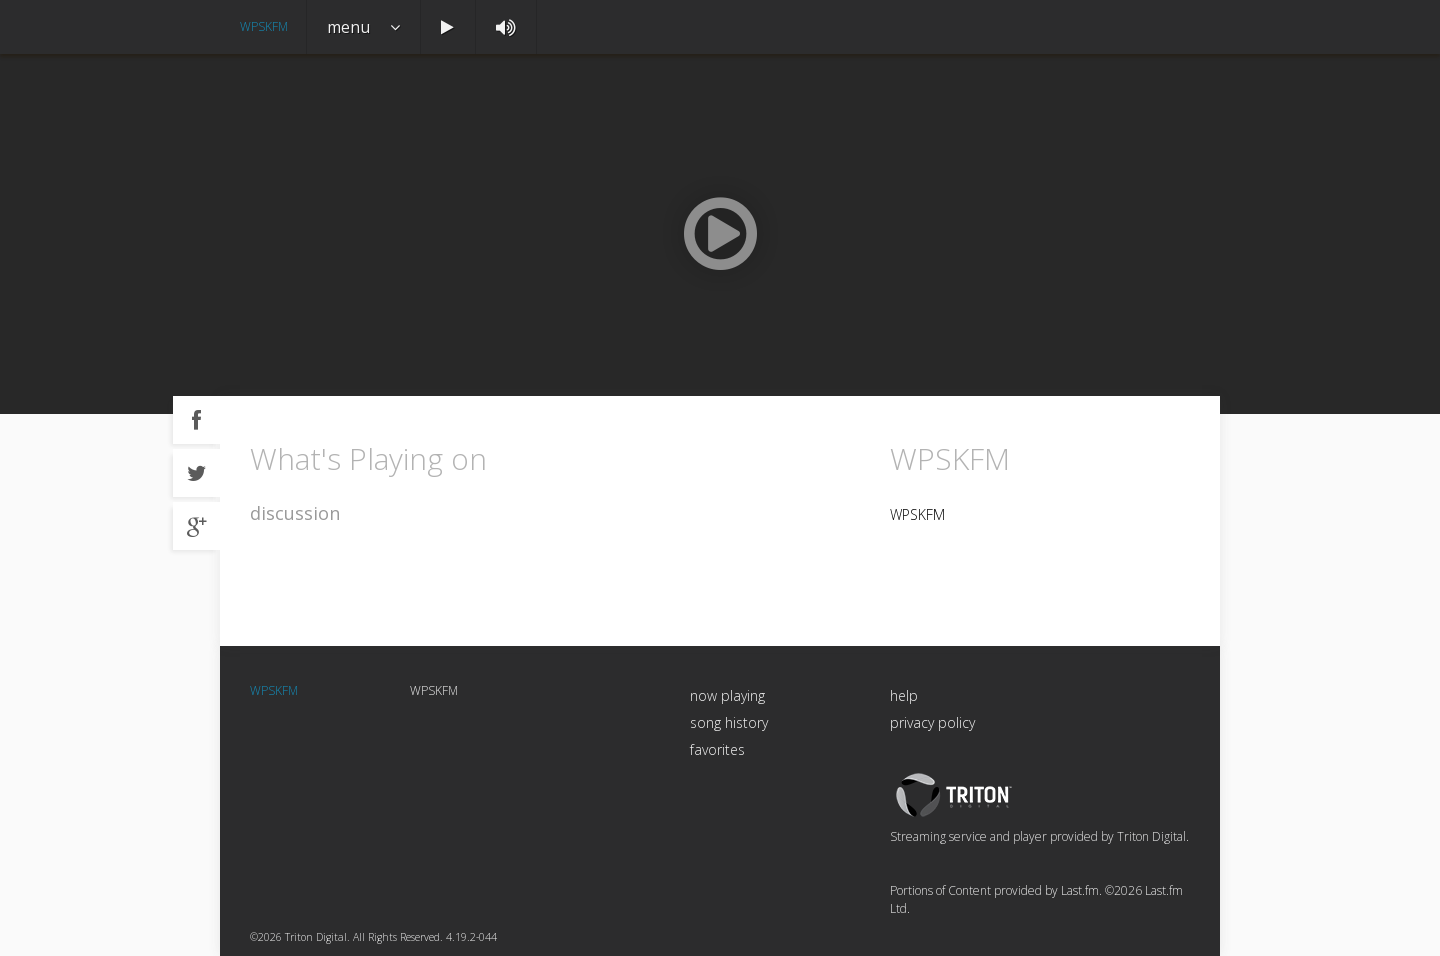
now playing (727, 695)
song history (729, 722)
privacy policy (932, 722)
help (904, 695)
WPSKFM (264, 26)
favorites (717, 749)
